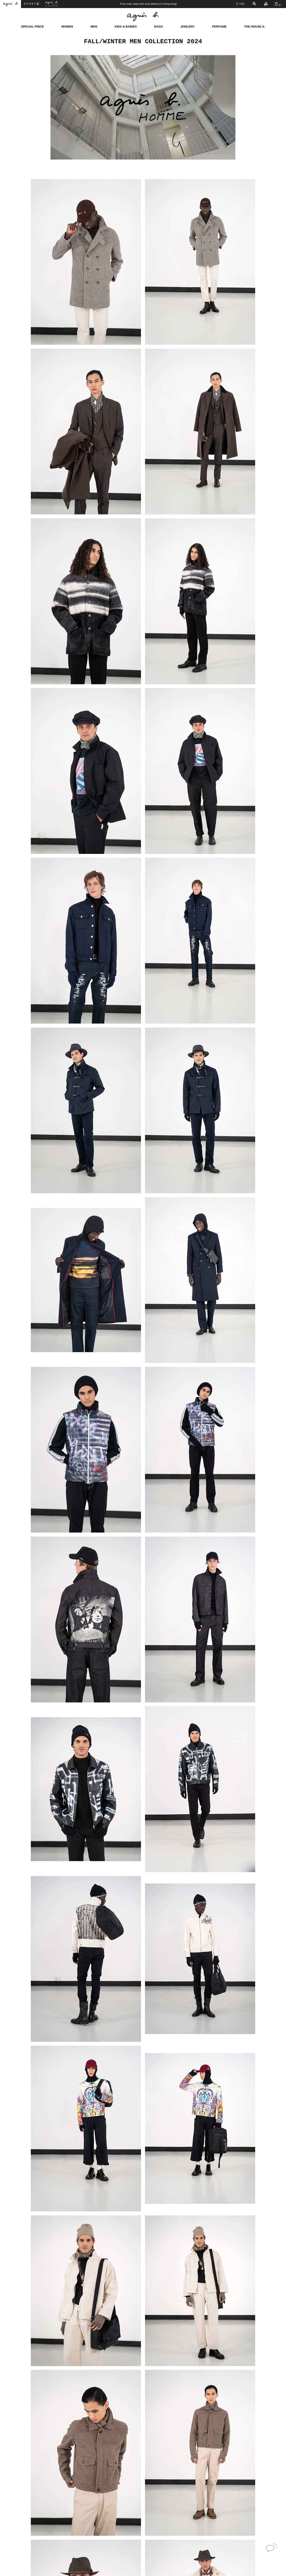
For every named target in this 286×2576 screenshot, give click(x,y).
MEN (93, 26)
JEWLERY (187, 26)
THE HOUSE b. (254, 26)
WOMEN (67, 26)
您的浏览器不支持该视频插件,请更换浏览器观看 (143, 107)
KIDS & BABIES (126, 26)
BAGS (158, 26)
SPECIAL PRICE (32, 26)
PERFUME (219, 26)
